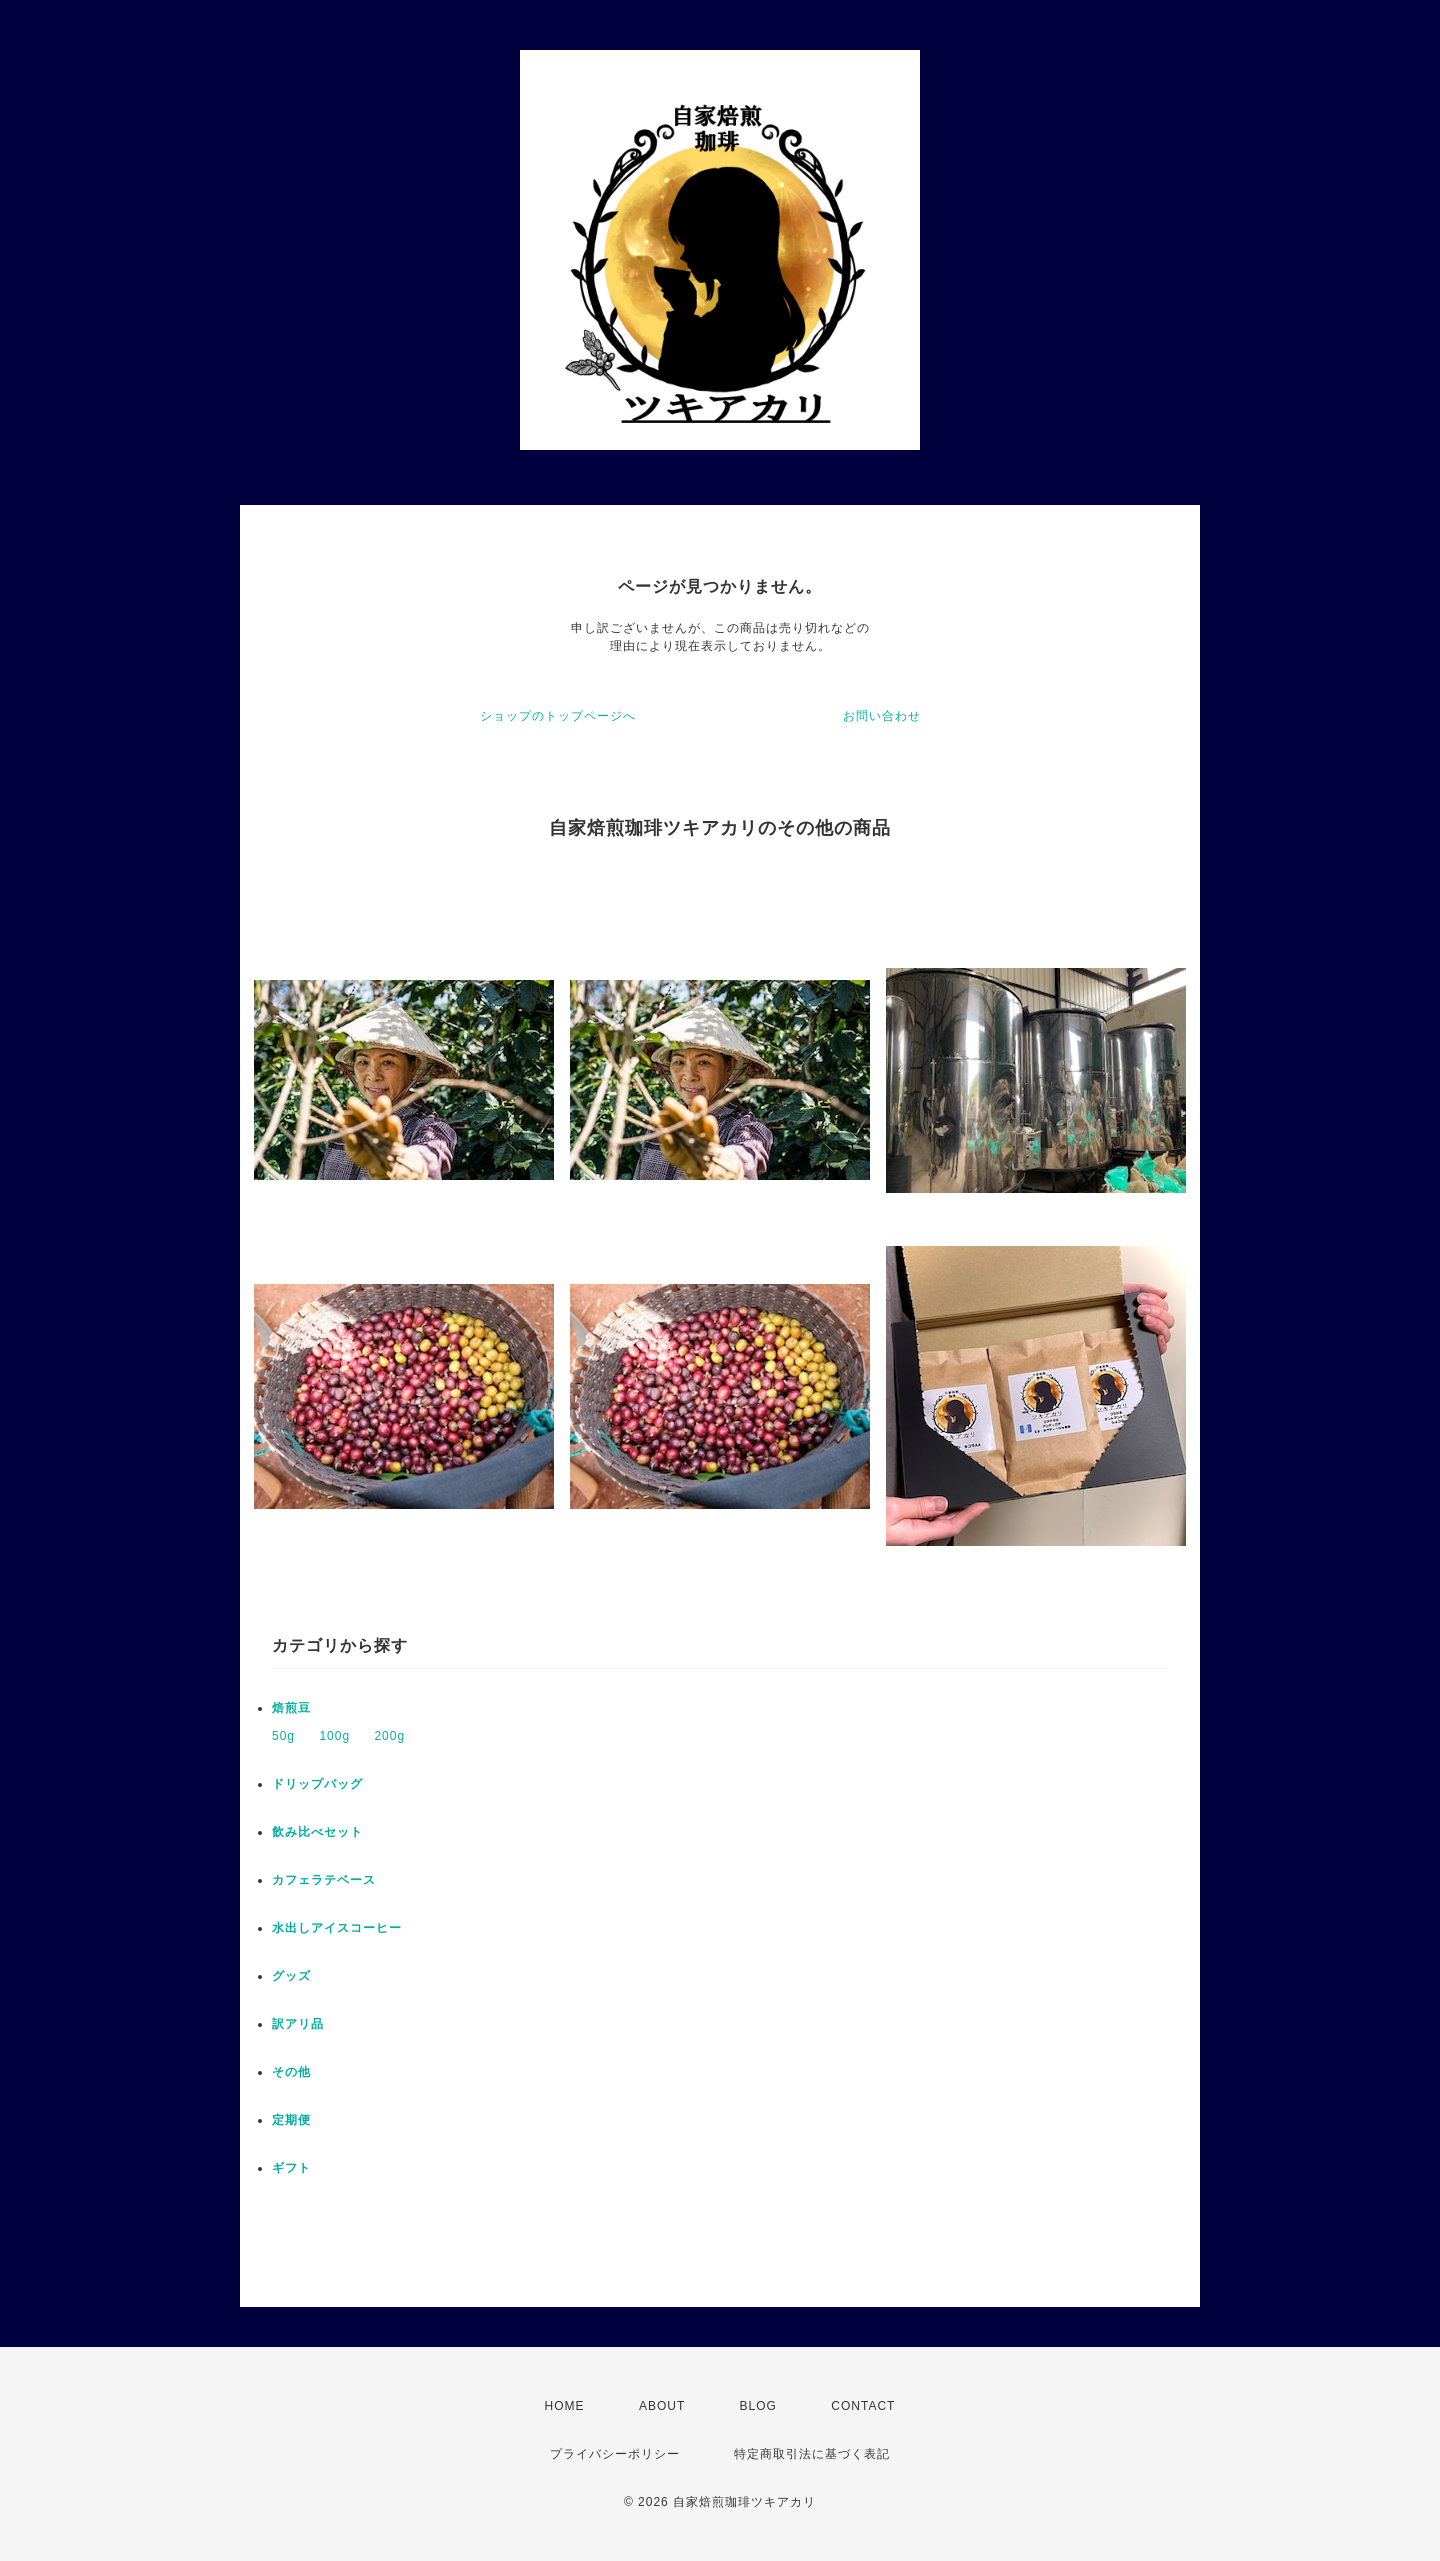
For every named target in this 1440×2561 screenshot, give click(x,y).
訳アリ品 (298, 2024)
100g (334, 1736)
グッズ (291, 1976)
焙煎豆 (291, 1708)
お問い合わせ (882, 716)
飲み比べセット (317, 1832)
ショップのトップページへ (558, 716)
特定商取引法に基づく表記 (812, 2454)
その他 (291, 2072)
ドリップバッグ (317, 1784)
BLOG (758, 2406)
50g (283, 1736)
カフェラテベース (324, 1880)
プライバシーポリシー (615, 2454)
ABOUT (662, 2406)
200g (389, 1736)
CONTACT (863, 2406)
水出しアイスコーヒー (337, 1928)
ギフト (291, 2168)
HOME (565, 2406)
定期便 (291, 2120)
